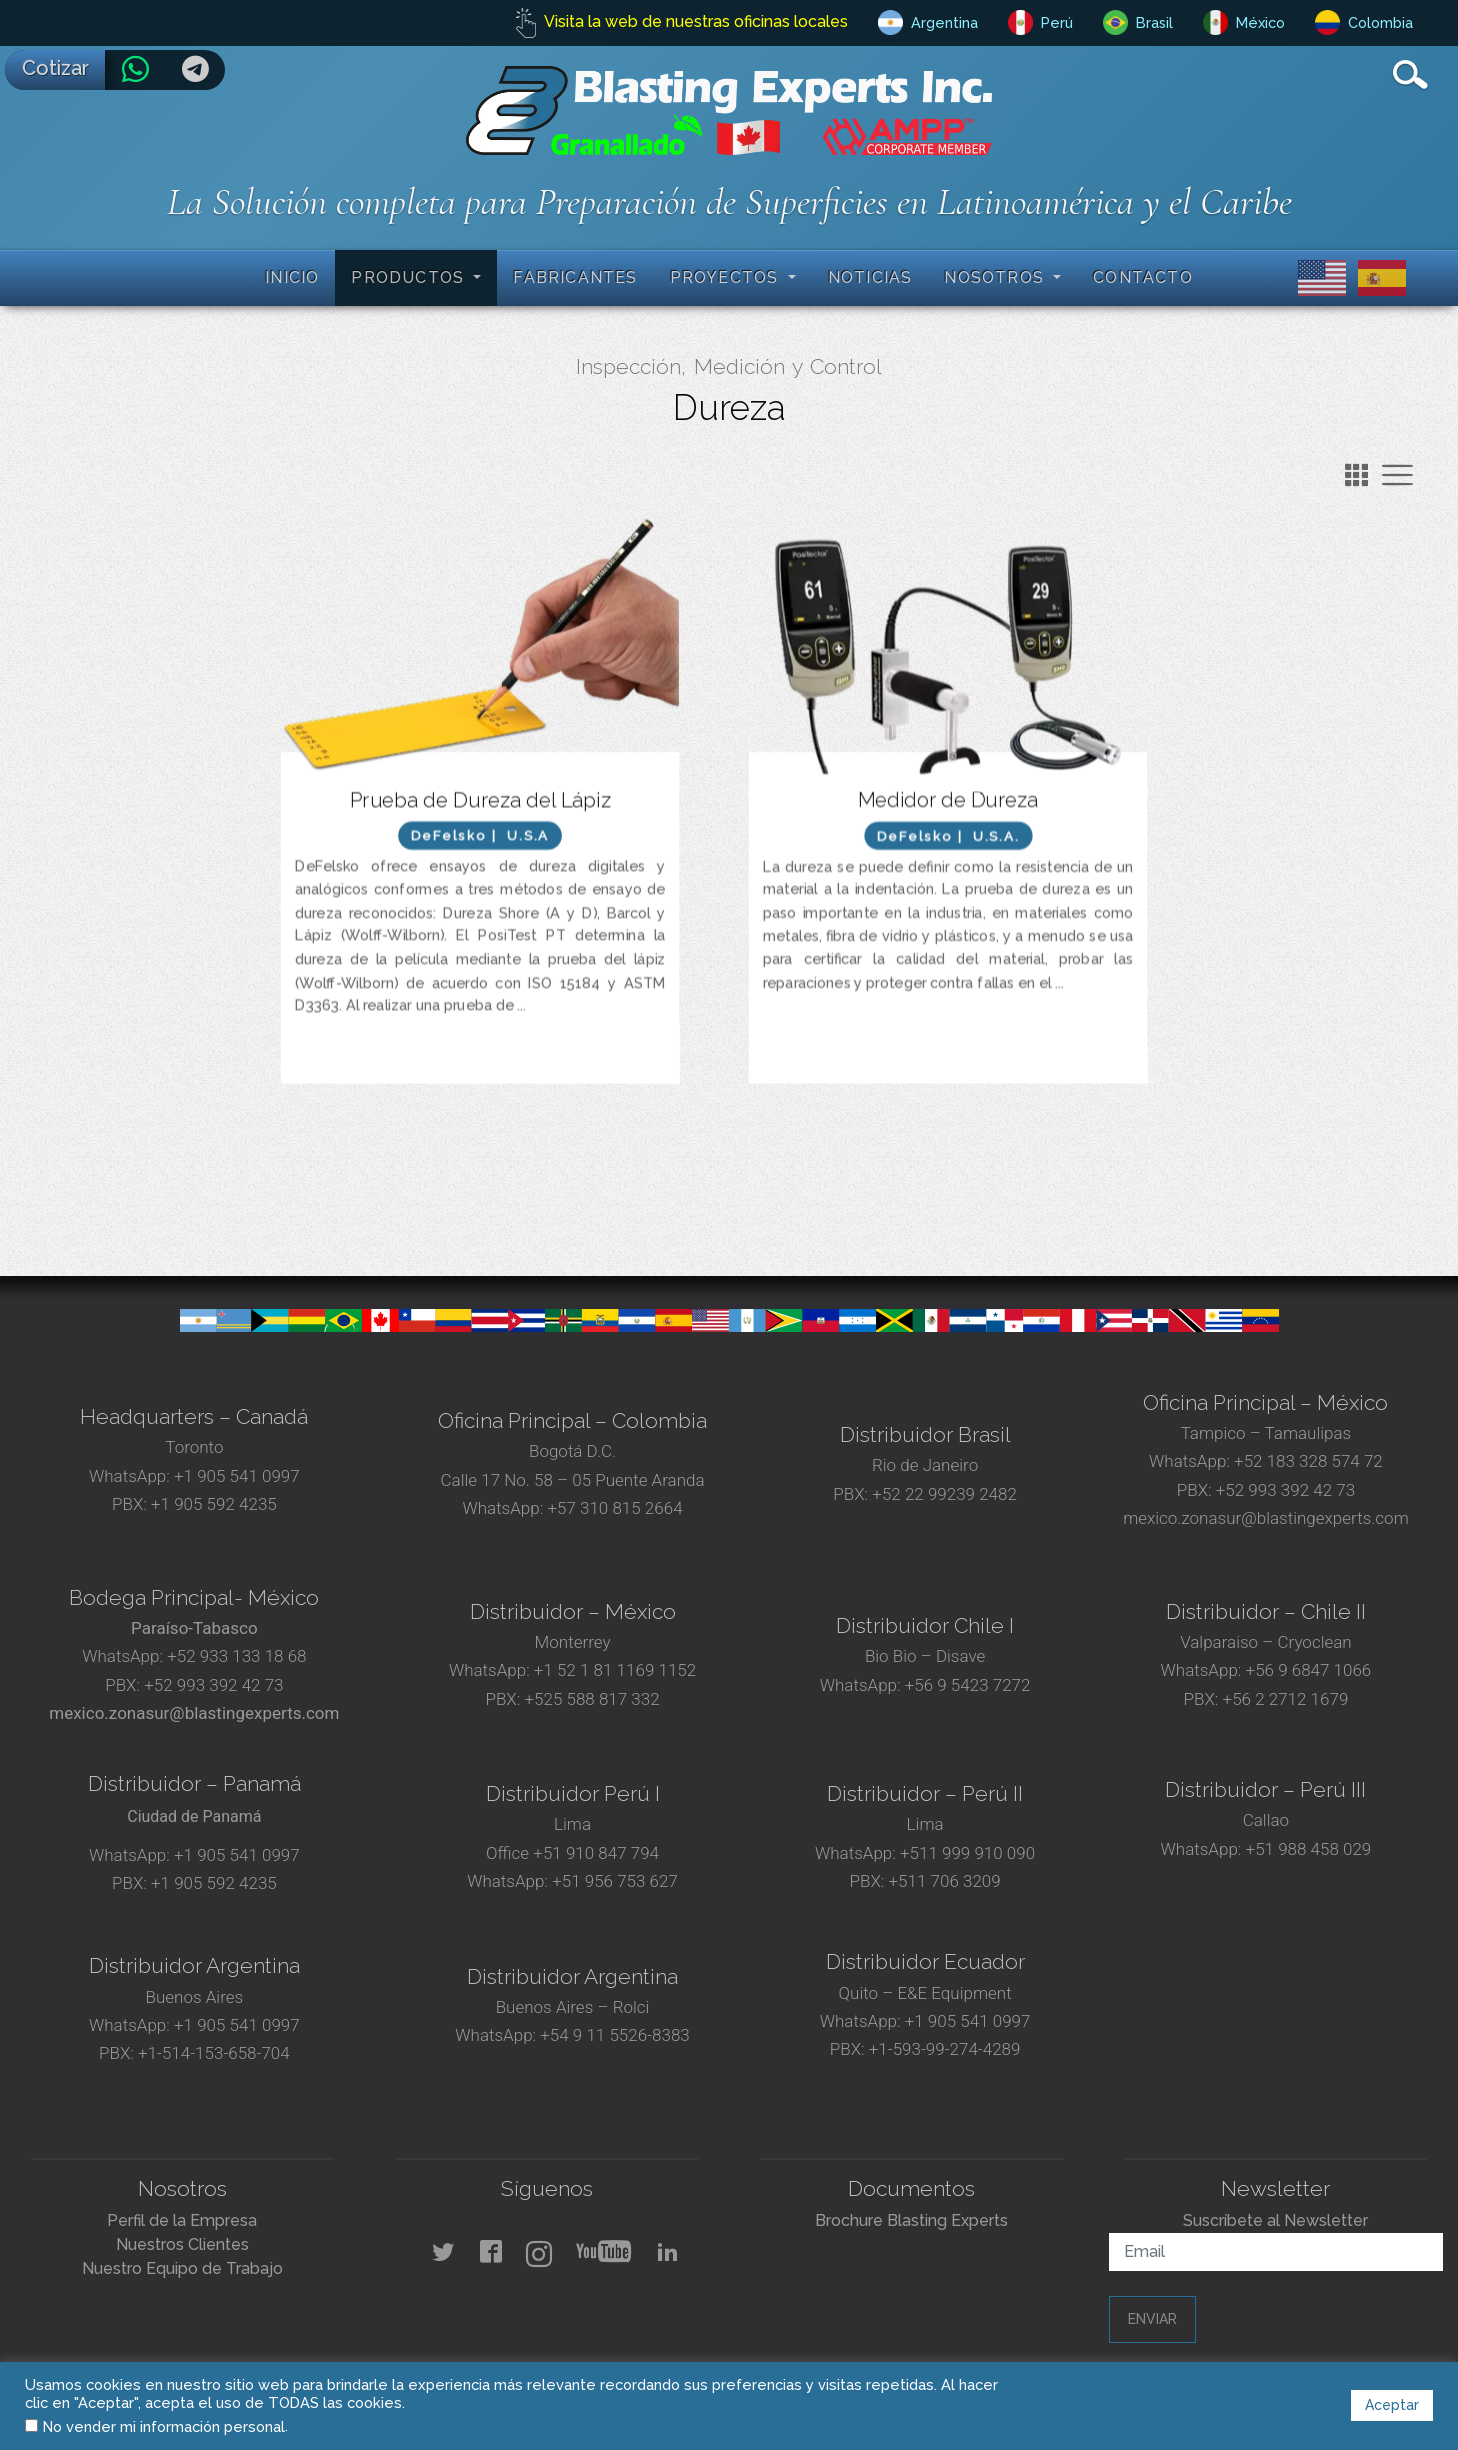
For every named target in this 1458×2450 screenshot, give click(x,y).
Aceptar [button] (1392, 2405)
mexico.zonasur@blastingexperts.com (1266, 1518)
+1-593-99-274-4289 (945, 2049)
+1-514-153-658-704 (214, 2053)
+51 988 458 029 (1306, 1849)
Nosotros (996, 277)
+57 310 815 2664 (612, 1508)
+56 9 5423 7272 (968, 1685)
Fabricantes (575, 277)
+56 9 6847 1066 (1306, 1670)
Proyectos (727, 277)
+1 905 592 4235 (214, 1504)
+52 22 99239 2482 (944, 1494)
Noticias (870, 277)
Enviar (1152, 2319)
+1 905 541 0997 (235, 1476)
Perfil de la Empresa (182, 2220)
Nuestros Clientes (182, 2244)
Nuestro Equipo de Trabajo (182, 2268)
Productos (410, 277)
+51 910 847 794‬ (596, 1853)
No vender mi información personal (164, 2426)
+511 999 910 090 (965, 1853)
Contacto (1143, 277)
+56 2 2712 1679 (1286, 1699)
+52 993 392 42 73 (1285, 1490)
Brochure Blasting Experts (911, 2220)
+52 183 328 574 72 (1308, 1461)
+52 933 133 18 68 (236, 1656)
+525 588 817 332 (591, 1699)
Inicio (292, 277)
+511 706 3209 (945, 1881)
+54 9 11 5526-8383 (614, 2035)
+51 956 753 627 (615, 1881)
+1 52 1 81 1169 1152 (613, 1670)
